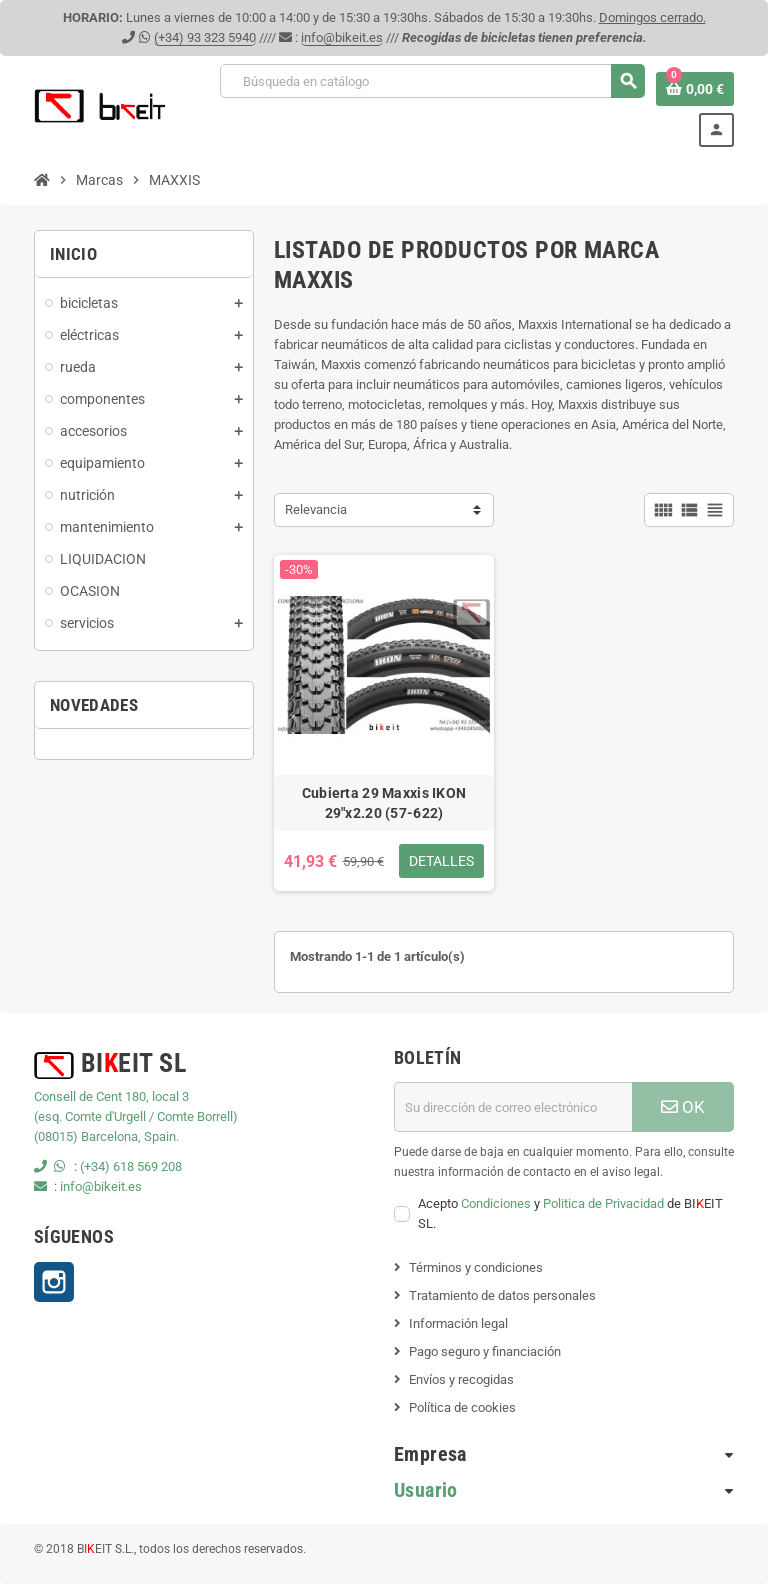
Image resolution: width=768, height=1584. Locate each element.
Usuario (426, 1490)
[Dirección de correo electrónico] (513, 1107)
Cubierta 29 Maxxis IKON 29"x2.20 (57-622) (384, 803)
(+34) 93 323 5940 (205, 37)
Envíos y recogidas (461, 1379)
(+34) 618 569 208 (131, 1166)
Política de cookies (462, 1407)
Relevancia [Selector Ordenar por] (316, 509)
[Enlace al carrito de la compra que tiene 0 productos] (695, 89)
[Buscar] (432, 81)
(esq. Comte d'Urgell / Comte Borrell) (136, 1116)
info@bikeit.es (342, 37)
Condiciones (496, 1203)
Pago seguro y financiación (485, 1351)
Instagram (54, 1282)
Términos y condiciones (476, 1267)
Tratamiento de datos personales (502, 1295)
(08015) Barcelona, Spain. (106, 1136)
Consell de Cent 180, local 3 (111, 1096)
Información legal (458, 1323)
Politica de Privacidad (603, 1203)
